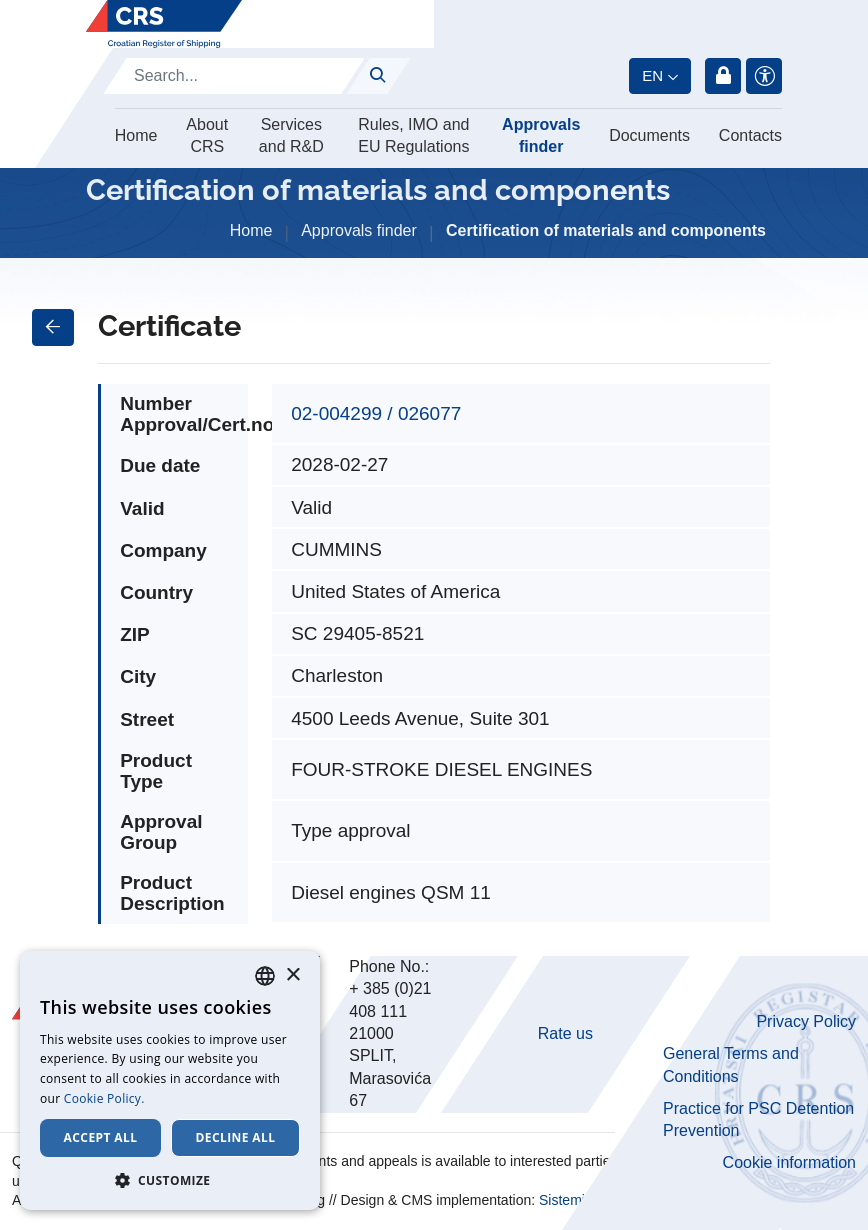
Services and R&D (291, 135)
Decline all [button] (236, 1137)
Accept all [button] (101, 1137)
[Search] (234, 76)
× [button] (292, 975)
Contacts (750, 135)
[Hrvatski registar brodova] (164, 24)
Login (723, 76)
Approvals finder (541, 135)
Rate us (565, 1033)
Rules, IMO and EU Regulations (413, 135)
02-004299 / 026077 (376, 413)
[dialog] (170, 1080)
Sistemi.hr (570, 1200)
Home (136, 135)
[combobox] (265, 976)
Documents (649, 135)
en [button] (652, 75)
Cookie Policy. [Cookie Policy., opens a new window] (104, 1098)
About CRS (207, 135)
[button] (170, 1180)
